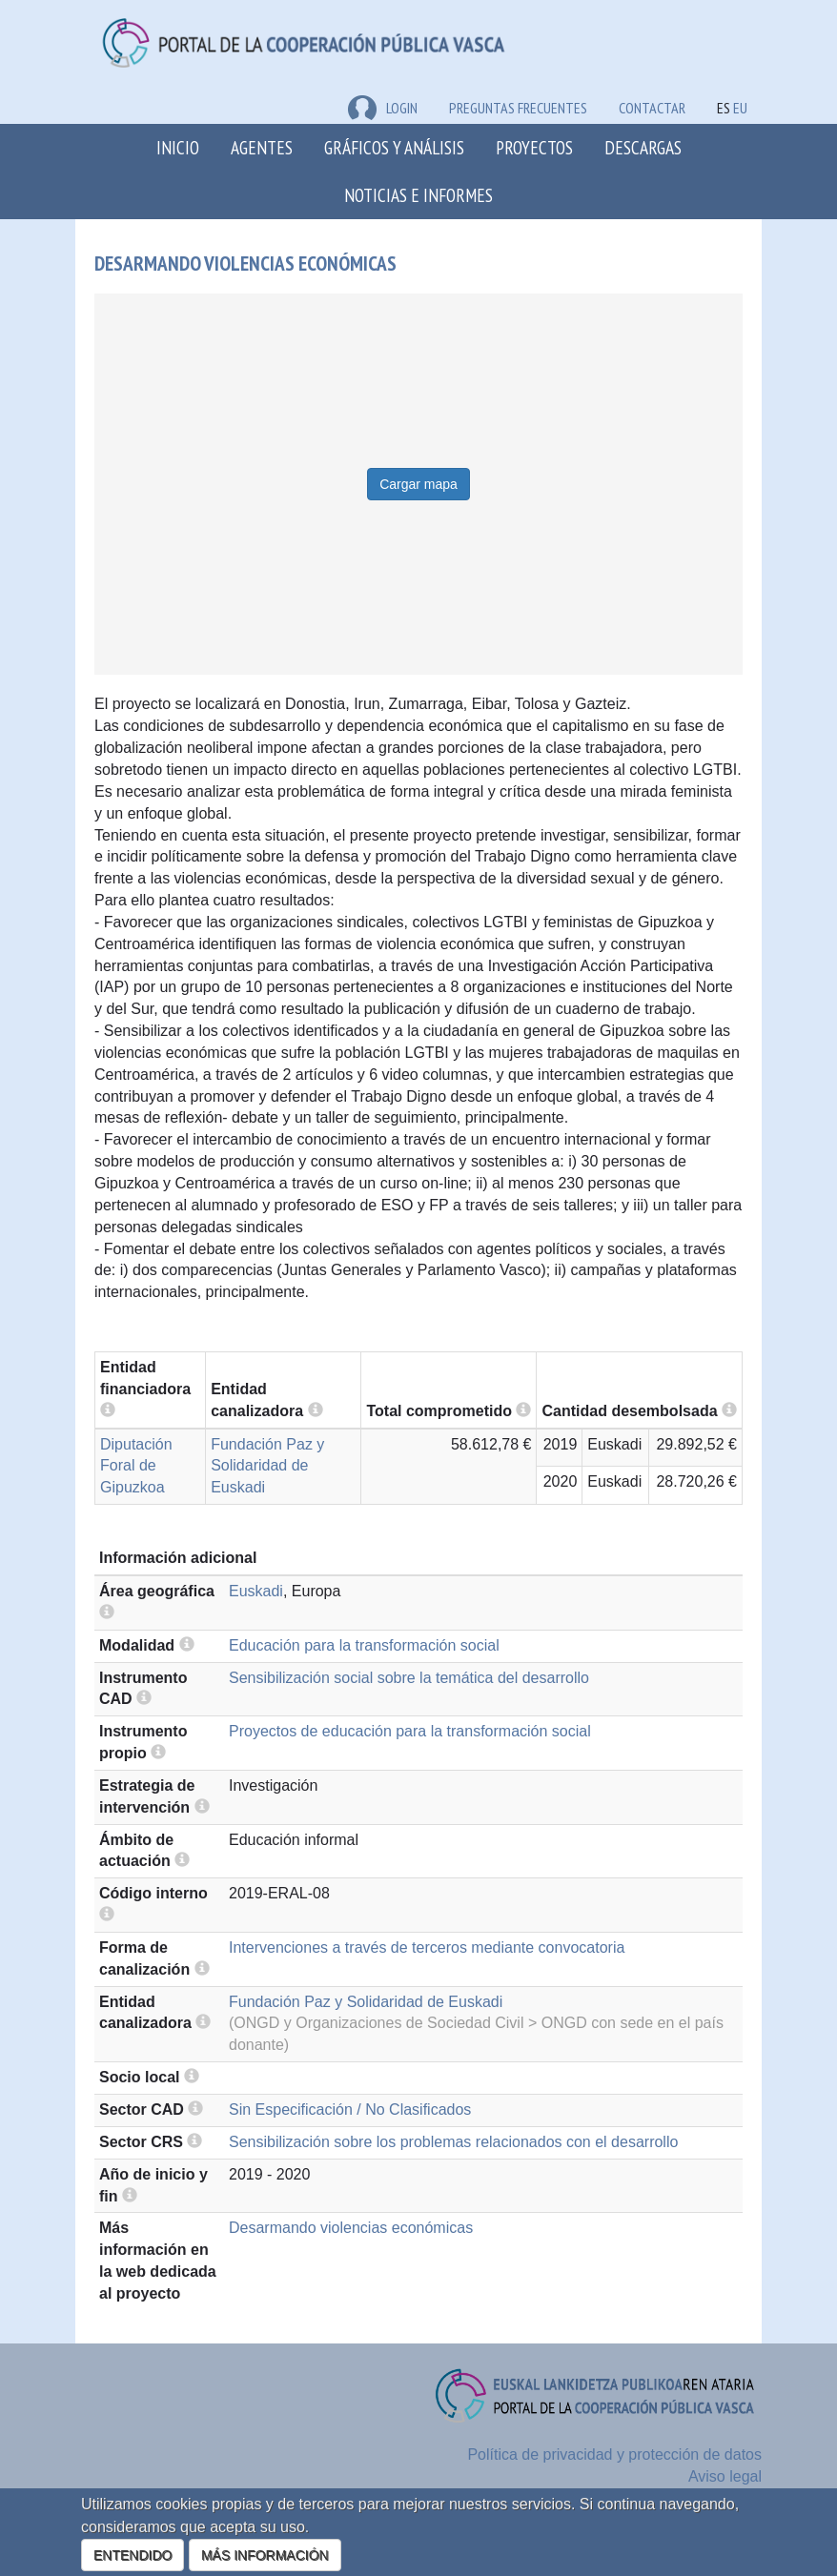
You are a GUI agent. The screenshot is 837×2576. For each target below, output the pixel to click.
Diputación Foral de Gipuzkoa (136, 1466)
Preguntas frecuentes (518, 107)
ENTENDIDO (132, 2555)
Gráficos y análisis (394, 147)
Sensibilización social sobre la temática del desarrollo (409, 1678)
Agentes (262, 147)
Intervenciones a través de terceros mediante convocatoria (426, 1947)
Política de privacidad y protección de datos (614, 2454)
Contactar (652, 107)
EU (740, 107)
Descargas (643, 147)
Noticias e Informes (418, 195)
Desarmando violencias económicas (351, 2228)
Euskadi (256, 1591)
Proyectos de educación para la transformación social (410, 1731)
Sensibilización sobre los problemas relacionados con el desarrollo (453, 2142)
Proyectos (534, 147)
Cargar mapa (418, 484)
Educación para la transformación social (364, 1645)
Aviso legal (725, 2476)
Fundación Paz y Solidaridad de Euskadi (267, 1466)
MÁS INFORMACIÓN (265, 2555)
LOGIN (383, 107)
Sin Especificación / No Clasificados (350, 2109)
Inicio (177, 147)
